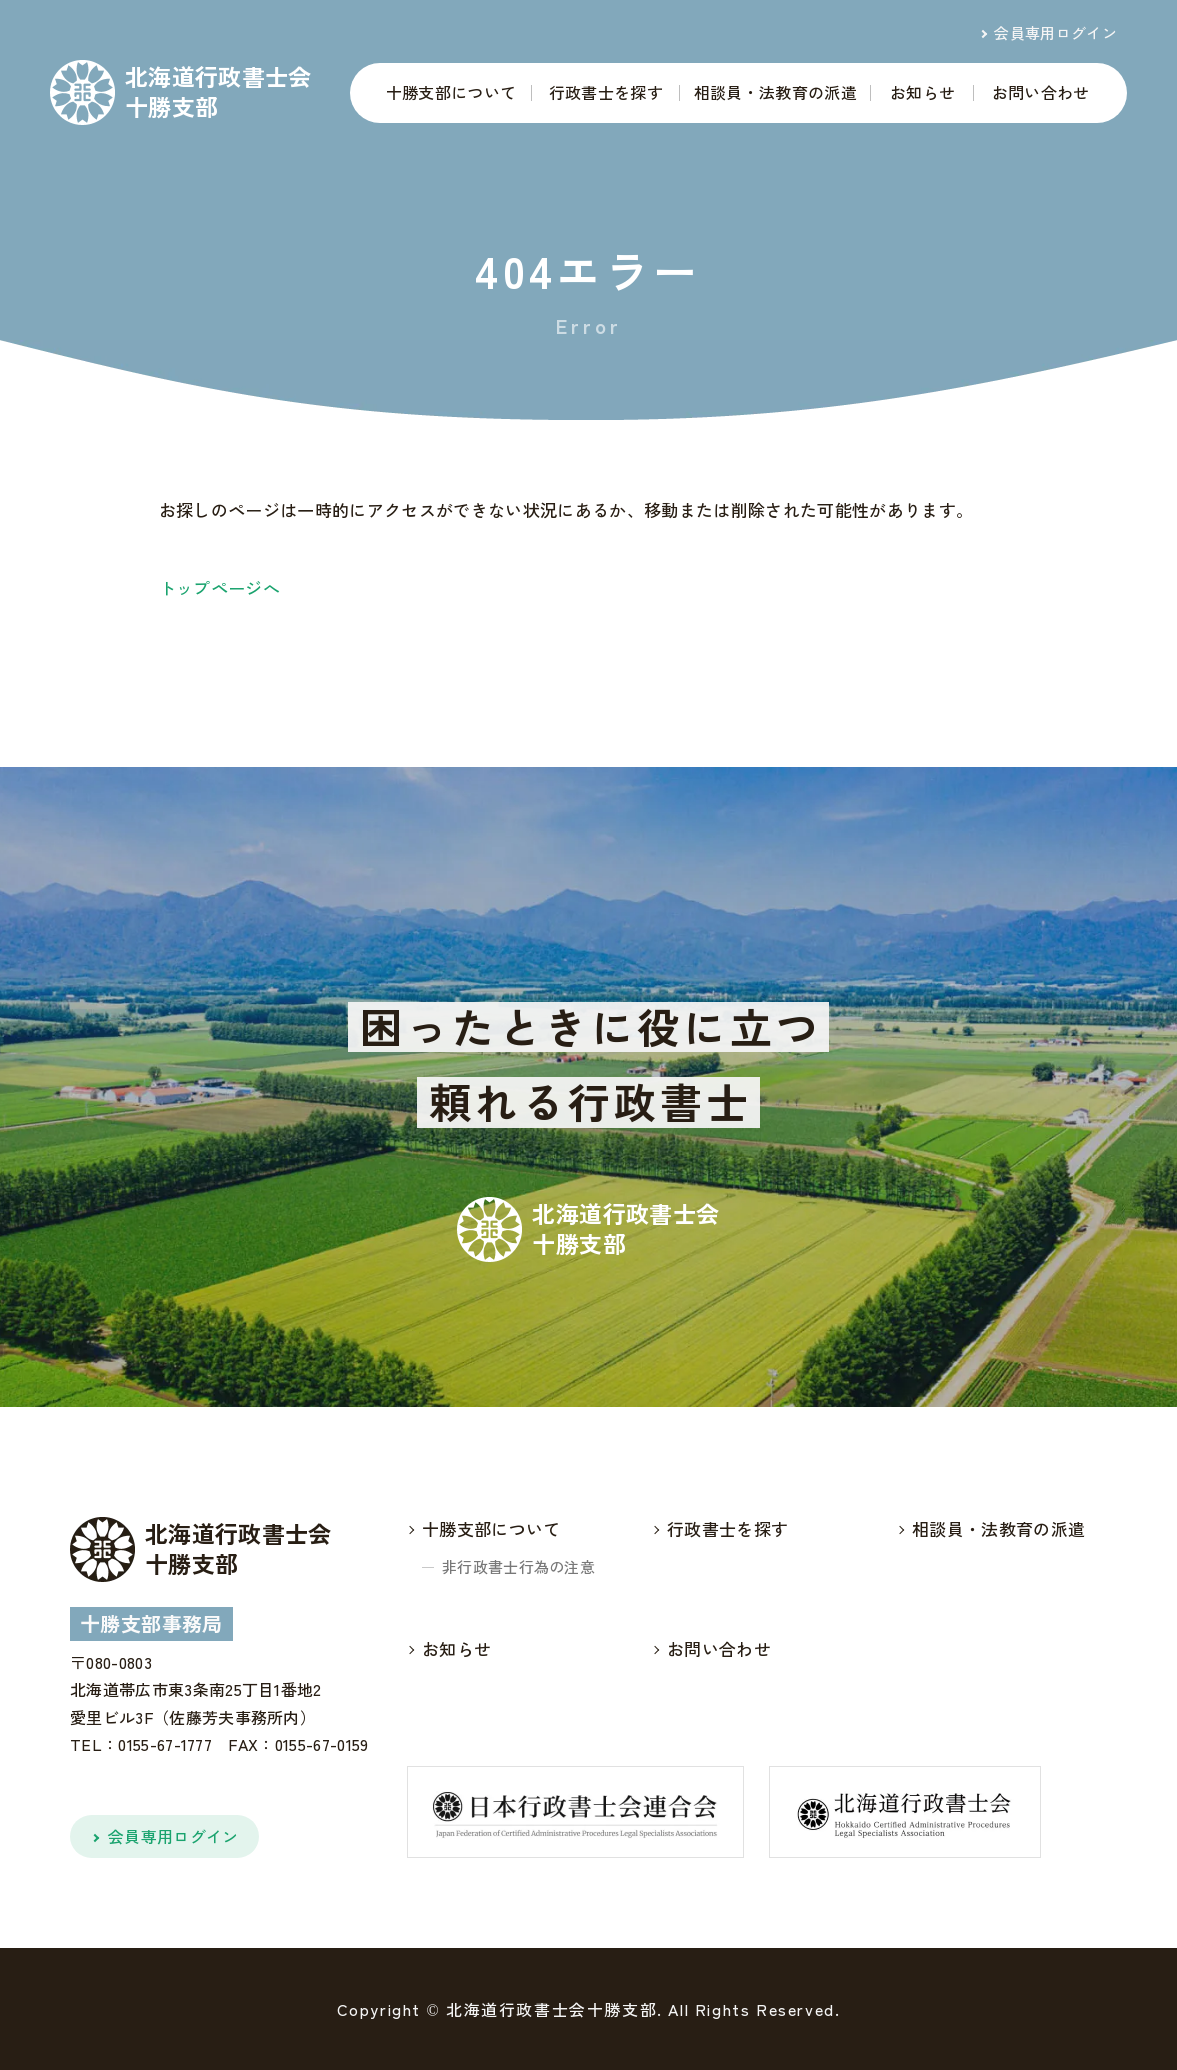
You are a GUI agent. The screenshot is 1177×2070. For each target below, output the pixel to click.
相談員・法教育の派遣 (775, 92)
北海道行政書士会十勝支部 (218, 91)
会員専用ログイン (1055, 32)
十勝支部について (451, 92)
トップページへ (219, 587)
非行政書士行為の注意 (518, 1566)
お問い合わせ (1041, 92)
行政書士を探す (606, 92)
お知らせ (922, 92)
